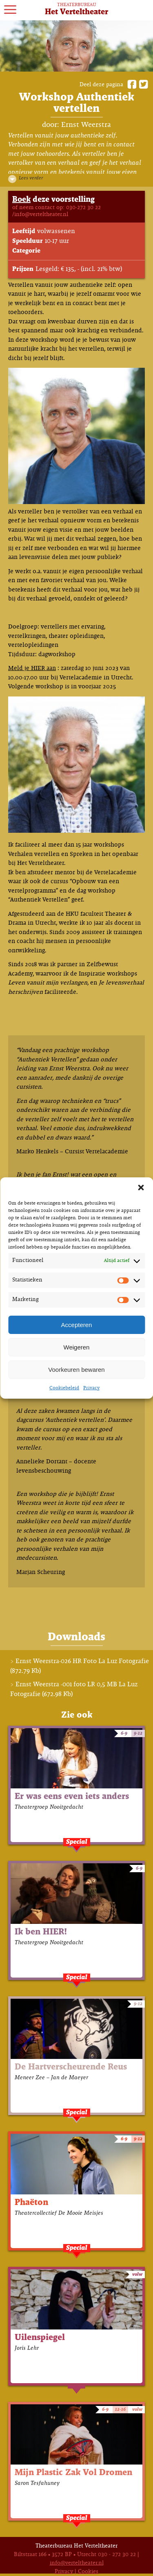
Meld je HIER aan (32, 668)
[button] (141, 1187)
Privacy (91, 1388)
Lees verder (31, 178)
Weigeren (77, 1347)
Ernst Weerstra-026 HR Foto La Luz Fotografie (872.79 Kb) (79, 1666)
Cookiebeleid (64, 1388)
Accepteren (76, 1324)
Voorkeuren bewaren (76, 1369)
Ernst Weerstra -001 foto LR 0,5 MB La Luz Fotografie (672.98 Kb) (73, 1689)
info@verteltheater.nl (77, 2563)
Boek (21, 199)
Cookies (88, 2571)
